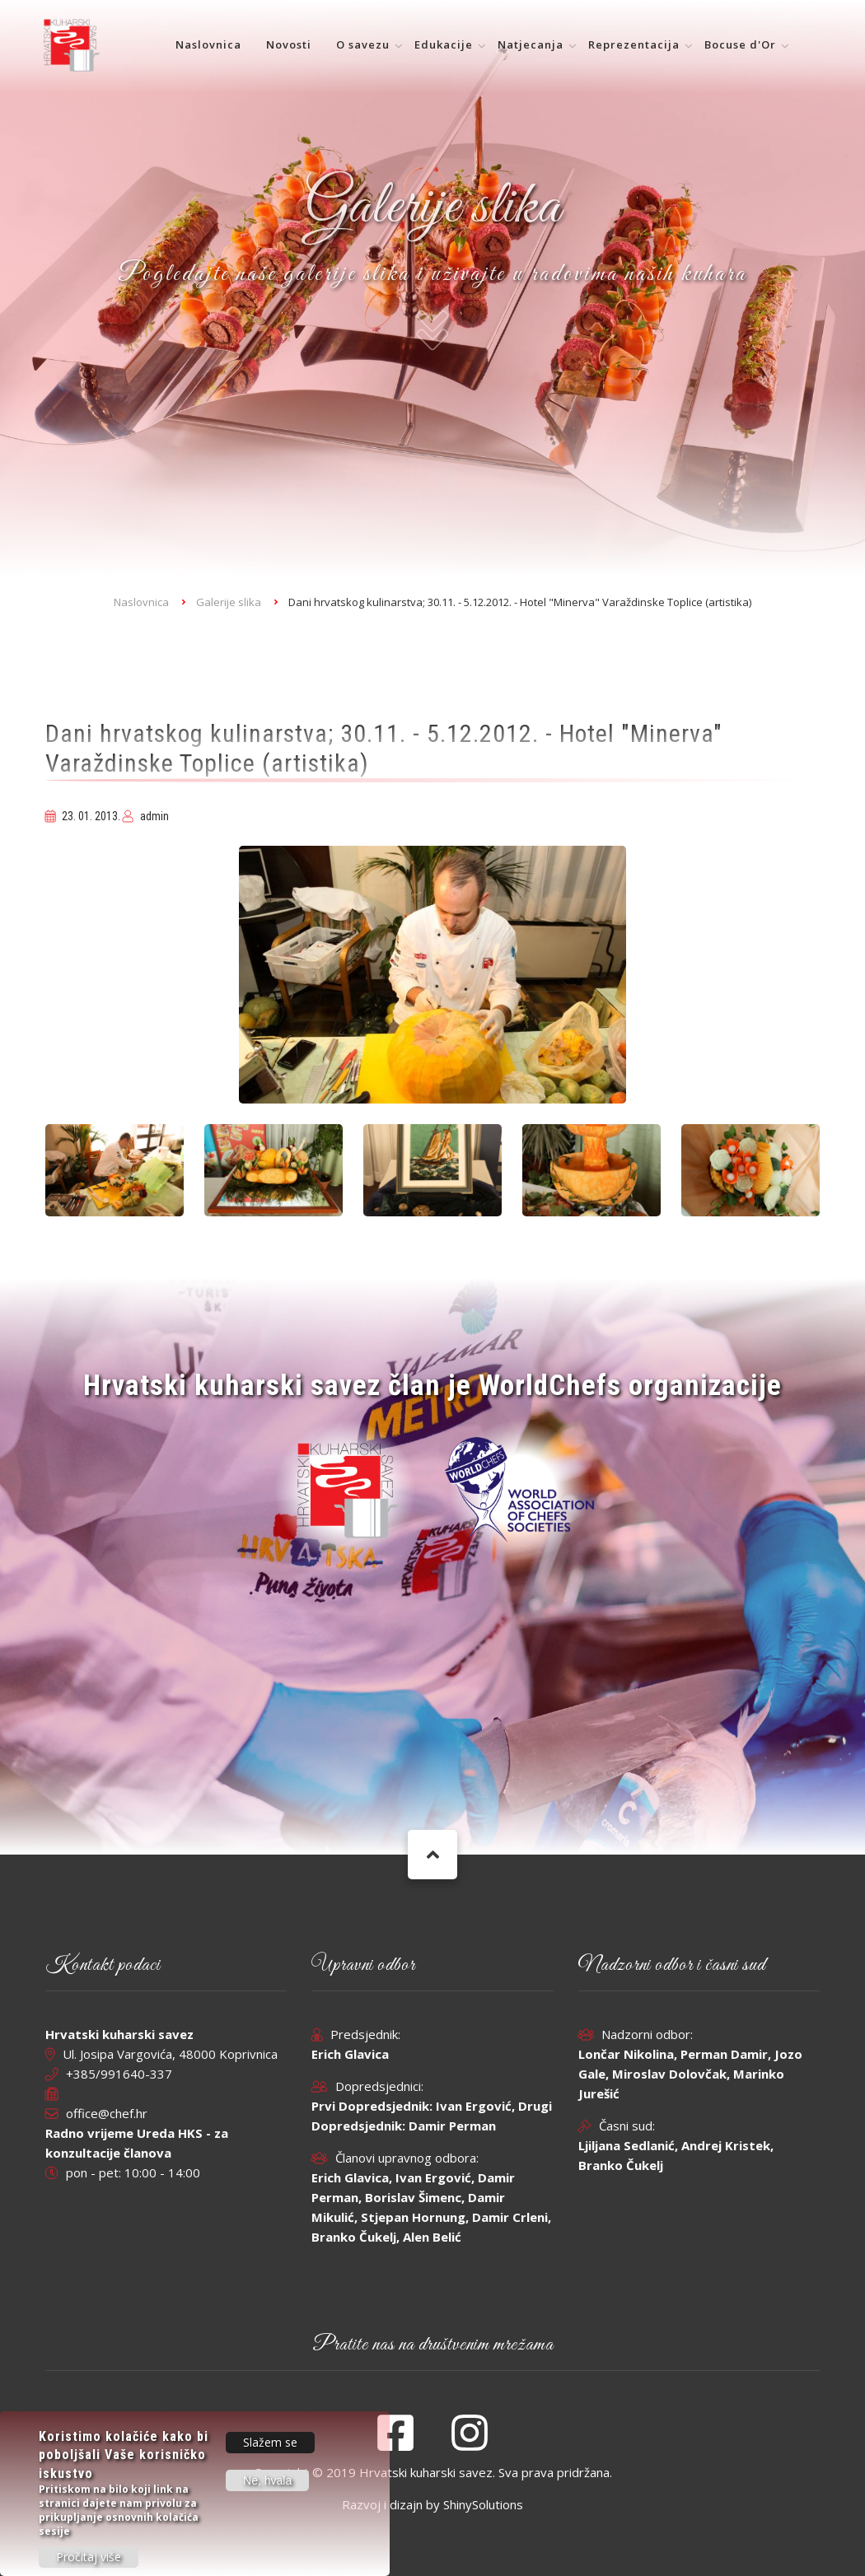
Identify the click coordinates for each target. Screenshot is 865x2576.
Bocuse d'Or (740, 44)
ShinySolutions (483, 2504)
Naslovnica (208, 44)
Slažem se (270, 2451)
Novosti (288, 44)
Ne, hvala (267, 2489)
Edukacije (443, 44)
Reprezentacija (634, 44)
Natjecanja (530, 44)
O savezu (363, 44)
